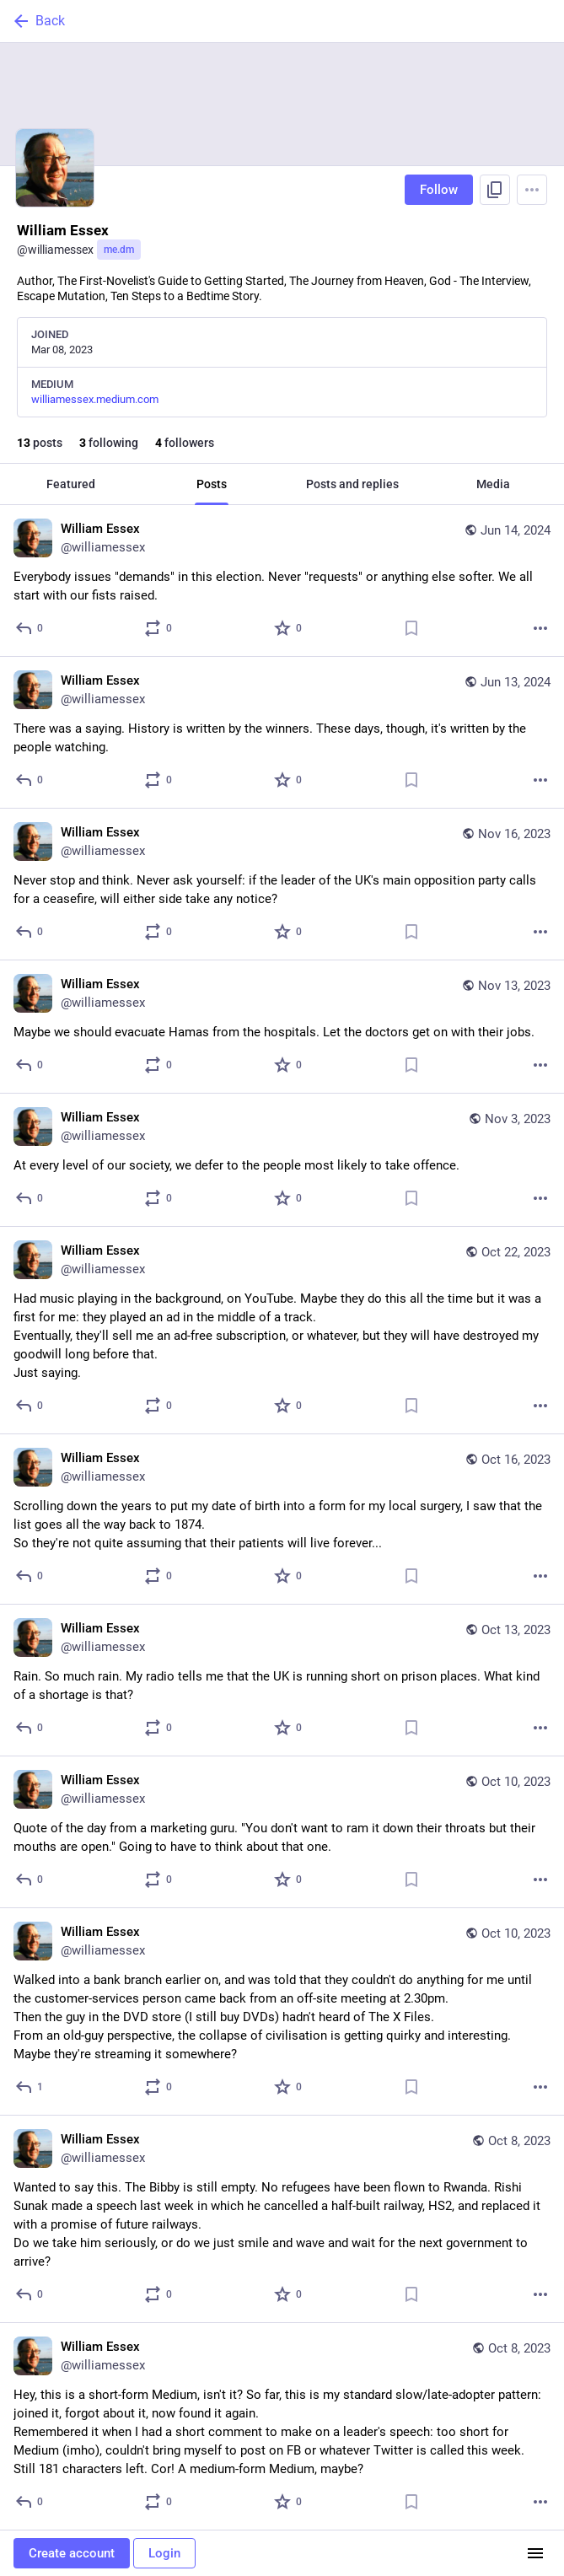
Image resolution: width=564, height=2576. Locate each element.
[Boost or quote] (158, 628)
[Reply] (29, 628)
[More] (540, 628)
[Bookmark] (411, 628)
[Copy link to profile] (495, 190)
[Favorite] (288, 628)
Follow (439, 189)
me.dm (119, 249)
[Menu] (532, 190)
